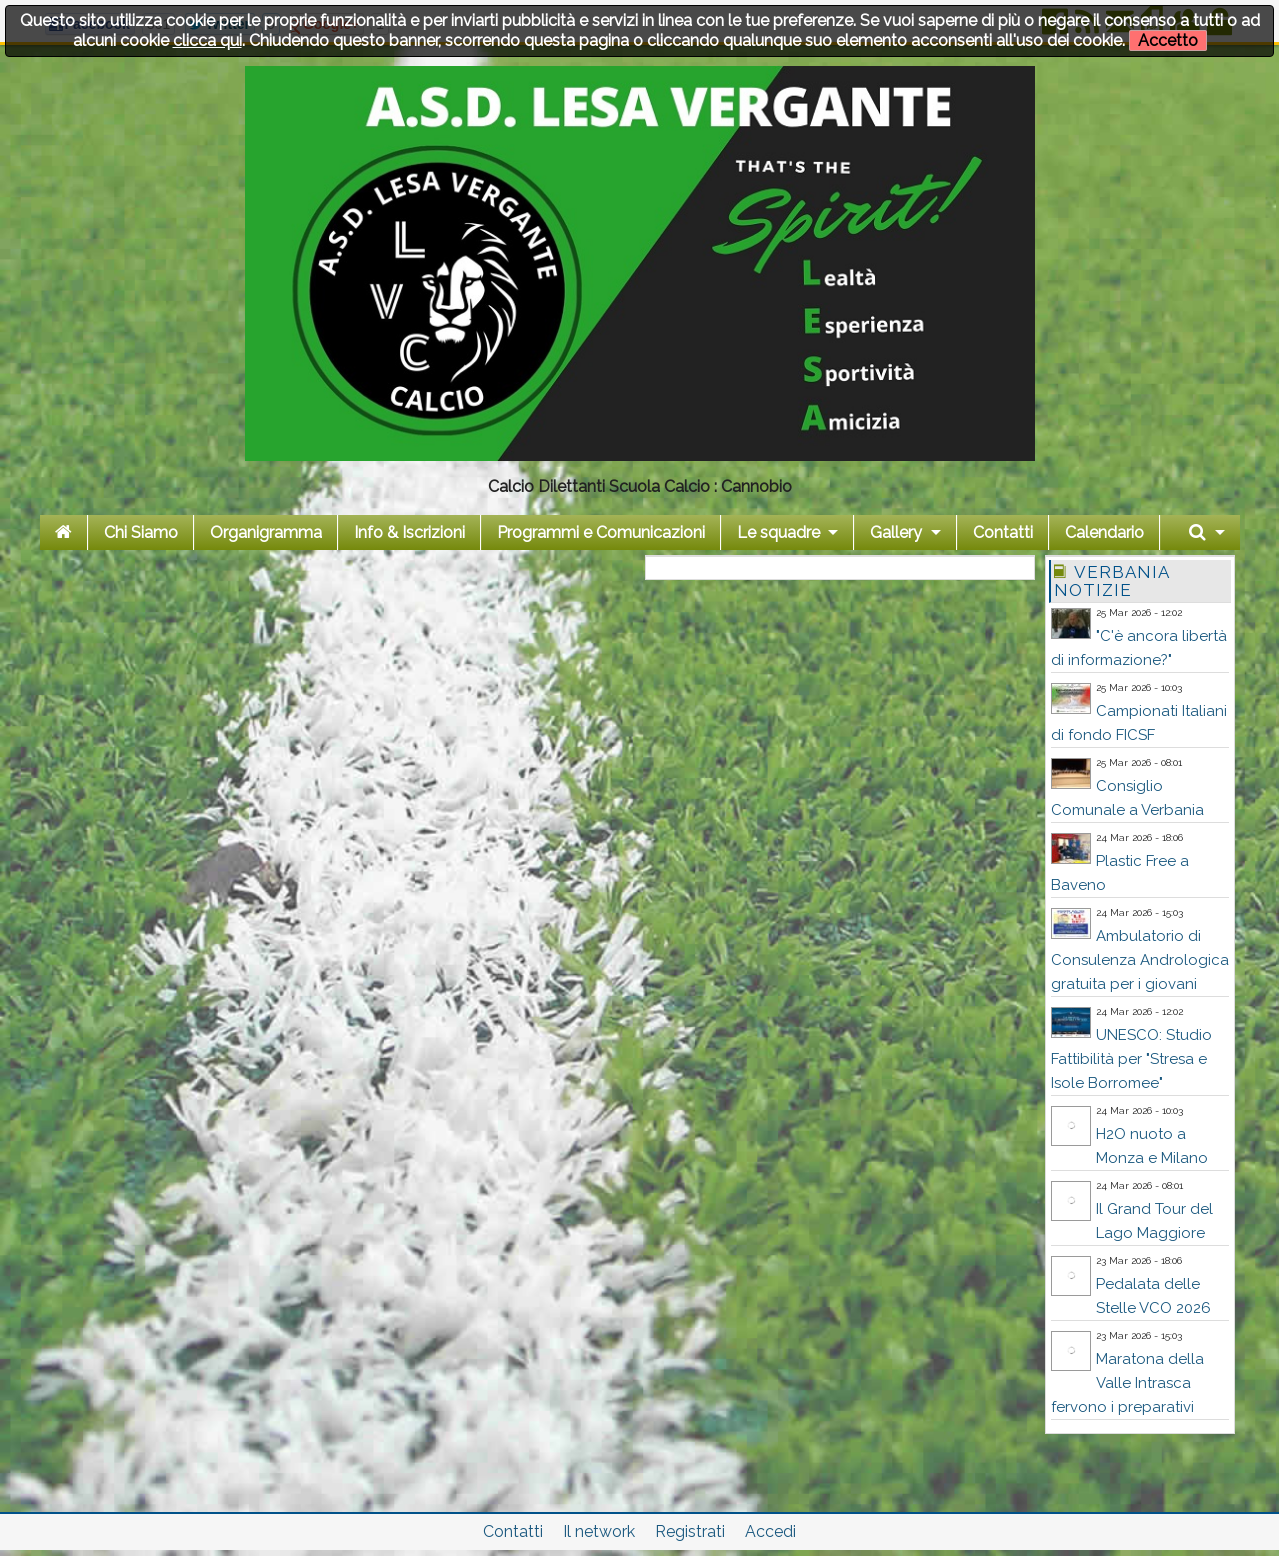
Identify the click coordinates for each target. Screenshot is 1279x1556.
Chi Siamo (141, 532)
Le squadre (778, 532)
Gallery (896, 532)
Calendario (1104, 532)
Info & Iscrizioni (409, 532)
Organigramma (266, 532)
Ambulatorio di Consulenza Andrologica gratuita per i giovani (1140, 960)
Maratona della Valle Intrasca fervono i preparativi (1127, 1383)
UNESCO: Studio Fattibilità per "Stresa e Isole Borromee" (1131, 1059)
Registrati (690, 1531)
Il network (599, 1531)
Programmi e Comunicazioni (601, 532)
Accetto (1168, 40)
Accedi (770, 1531)
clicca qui (207, 40)
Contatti (1003, 532)
